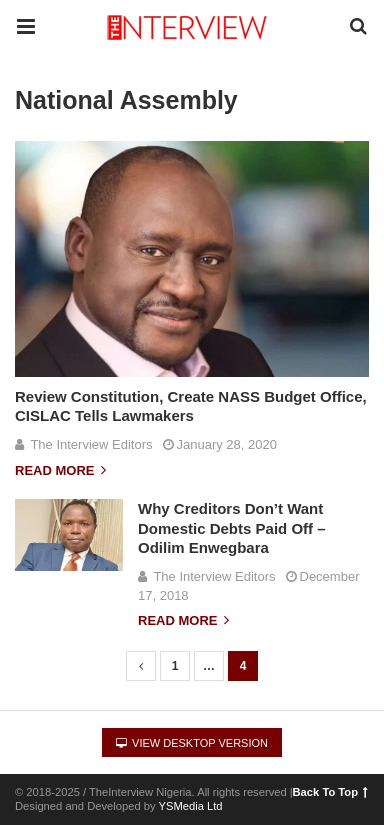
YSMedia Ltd (190, 806)
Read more (60, 471)
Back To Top (330, 792)
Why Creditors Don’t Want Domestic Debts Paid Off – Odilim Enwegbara (232, 528)
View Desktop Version (192, 743)
